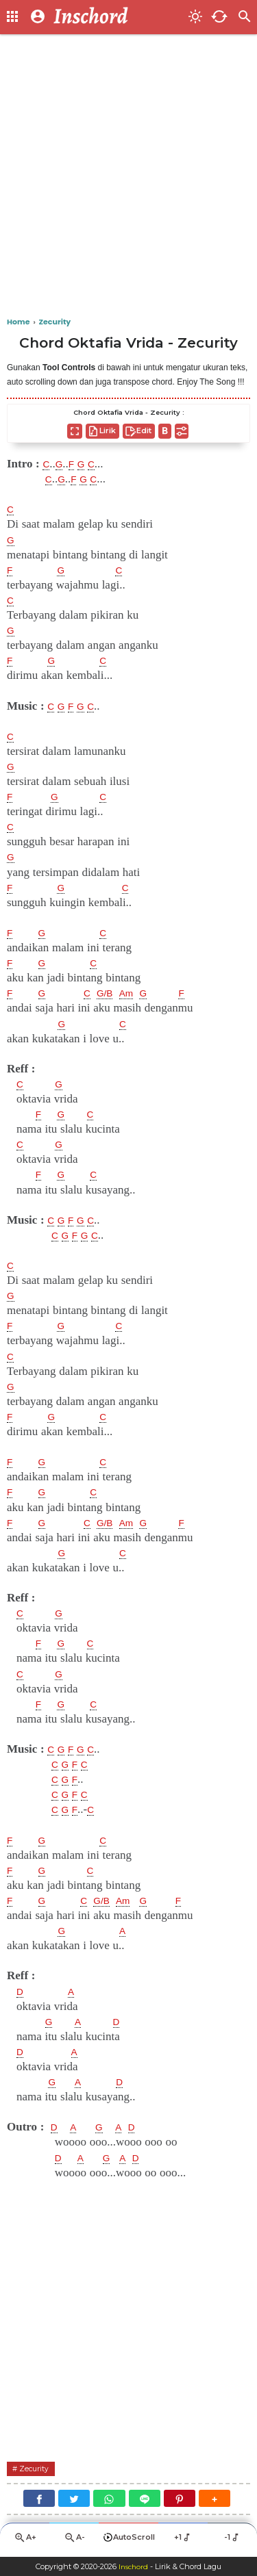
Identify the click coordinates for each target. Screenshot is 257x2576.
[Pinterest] (179, 2500)
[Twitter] (74, 2500)
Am (137, 993)
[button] (214, 2500)
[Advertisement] (128, 176)
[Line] (144, 2500)
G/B (111, 993)
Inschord (133, 2566)
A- (74, 2541)
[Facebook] (39, 2500)
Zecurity (37, 2469)
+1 (183, 2540)
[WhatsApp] (109, 2500)
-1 (232, 2540)
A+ (24, 2541)
